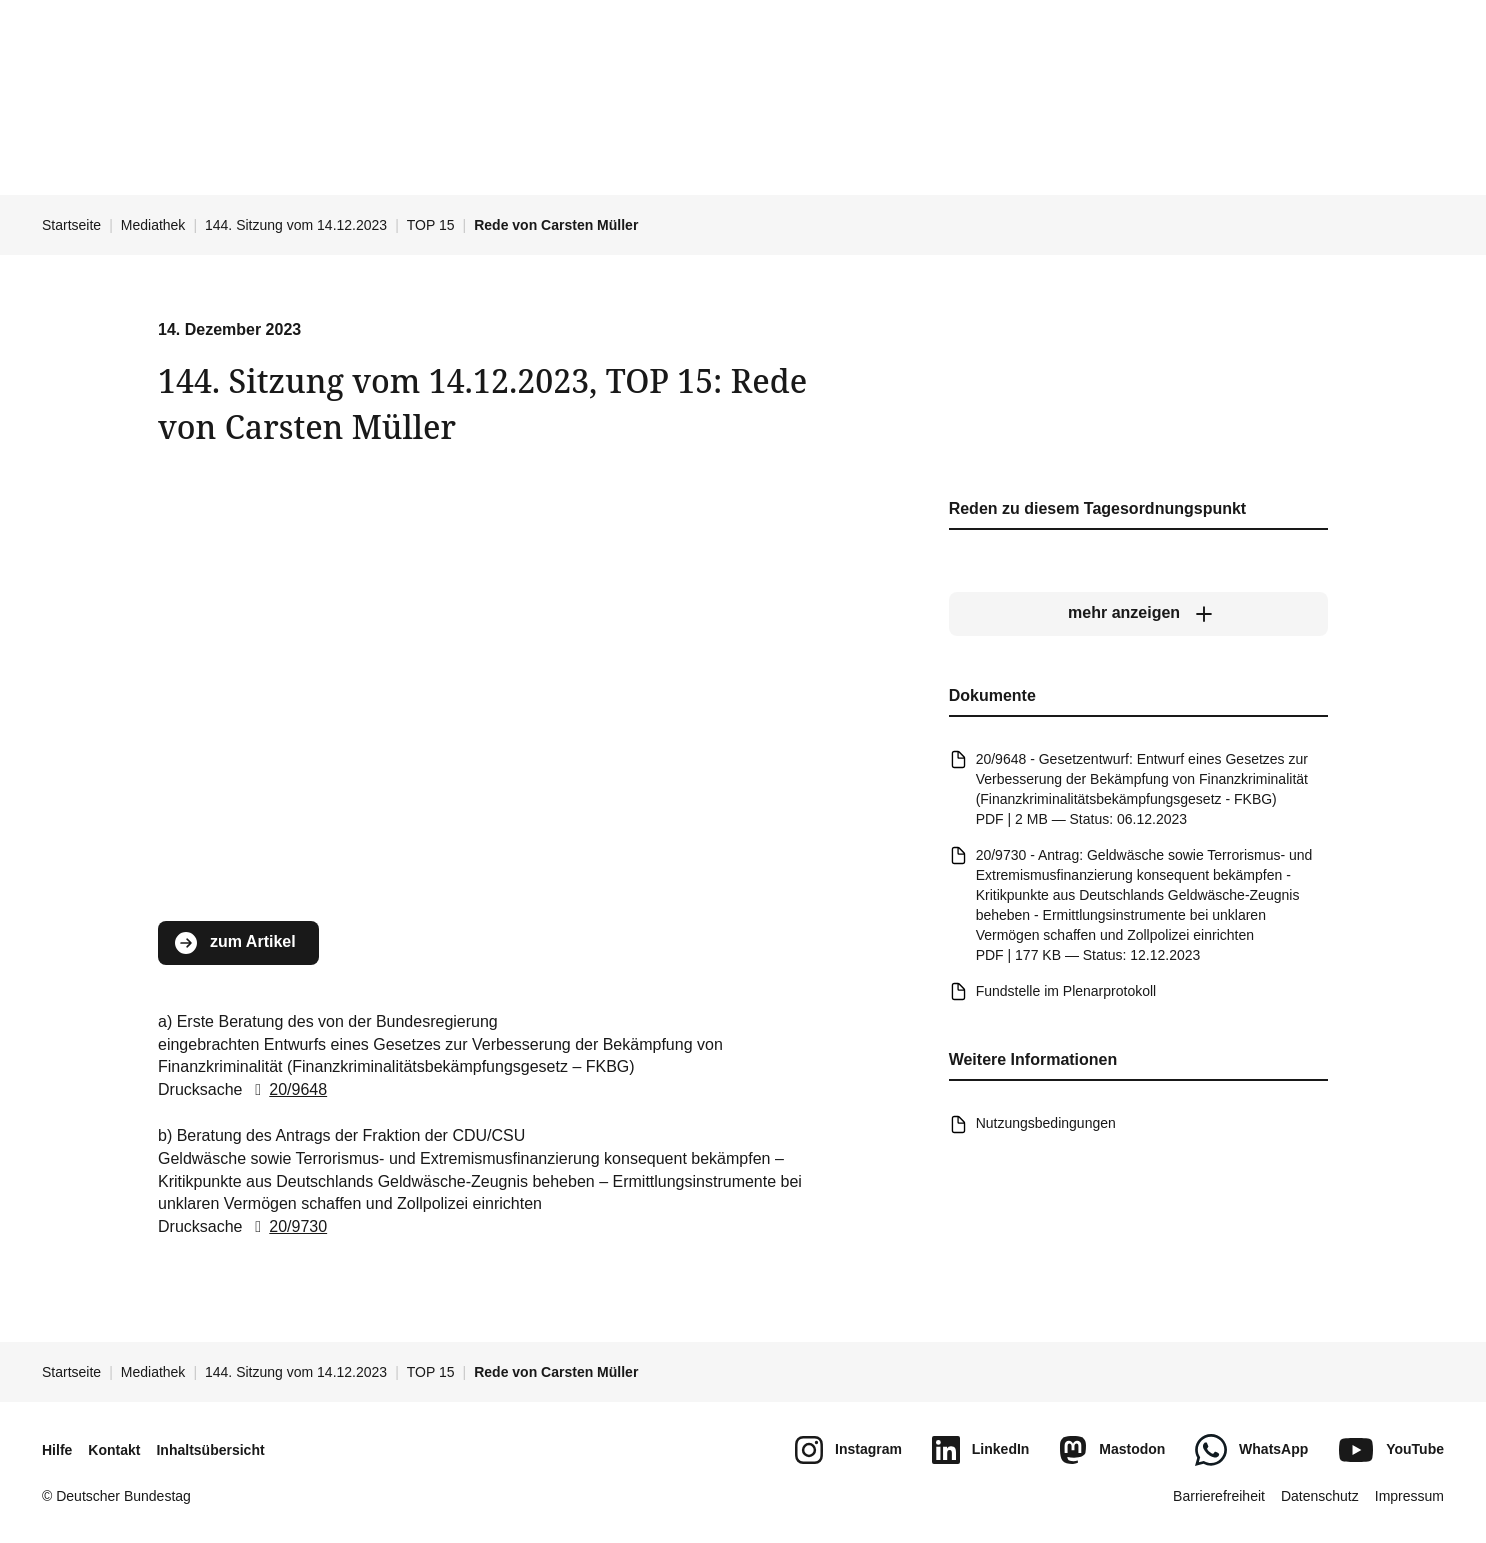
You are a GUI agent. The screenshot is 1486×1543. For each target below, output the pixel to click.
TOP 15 (431, 225)
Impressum (1409, 1496)
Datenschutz (1320, 1496)
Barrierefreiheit (1219, 1496)
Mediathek (153, 225)
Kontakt (114, 1450)
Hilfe (57, 1450)
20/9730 (287, 1226)
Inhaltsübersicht (210, 1450)
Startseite (71, 225)
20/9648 (287, 1089)
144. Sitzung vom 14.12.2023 (296, 225)
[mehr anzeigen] (1138, 614)
